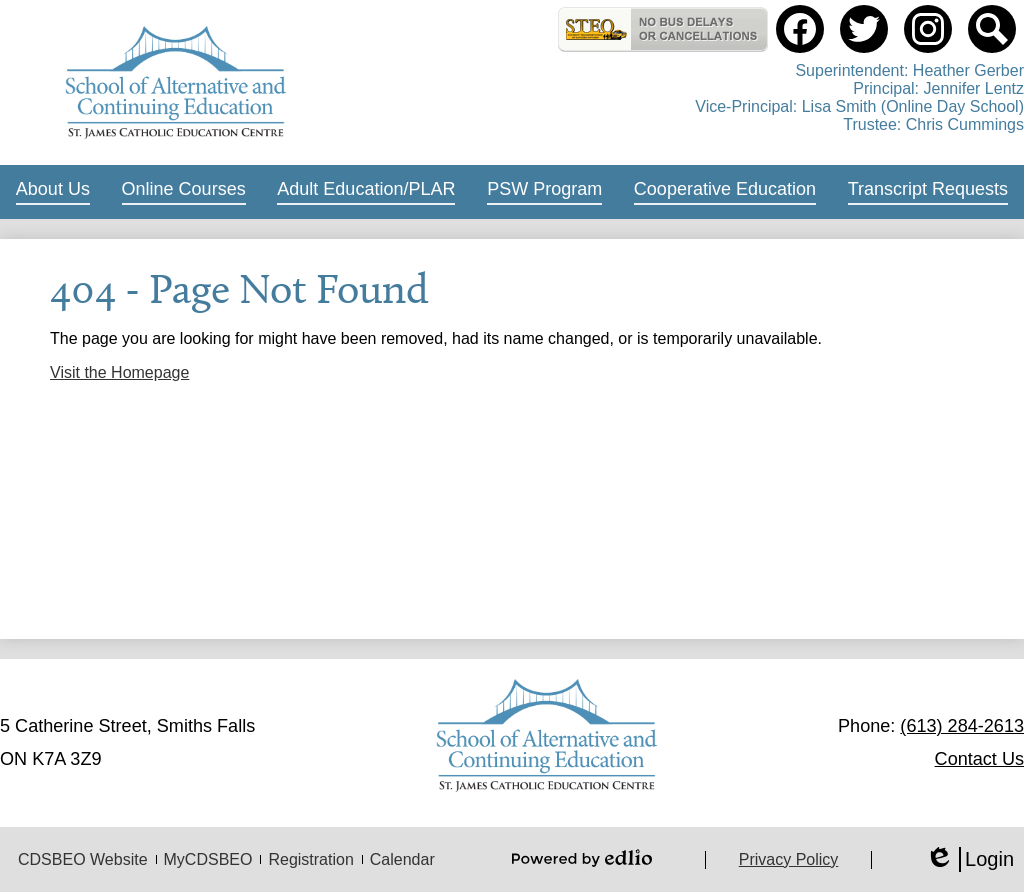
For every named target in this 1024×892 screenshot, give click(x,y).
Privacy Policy (789, 859)
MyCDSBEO (208, 859)
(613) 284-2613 (962, 726)
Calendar (402, 859)
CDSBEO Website (83, 859)
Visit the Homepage (119, 372)
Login (969, 859)
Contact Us (979, 759)
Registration (310, 859)
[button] (53, 192)
